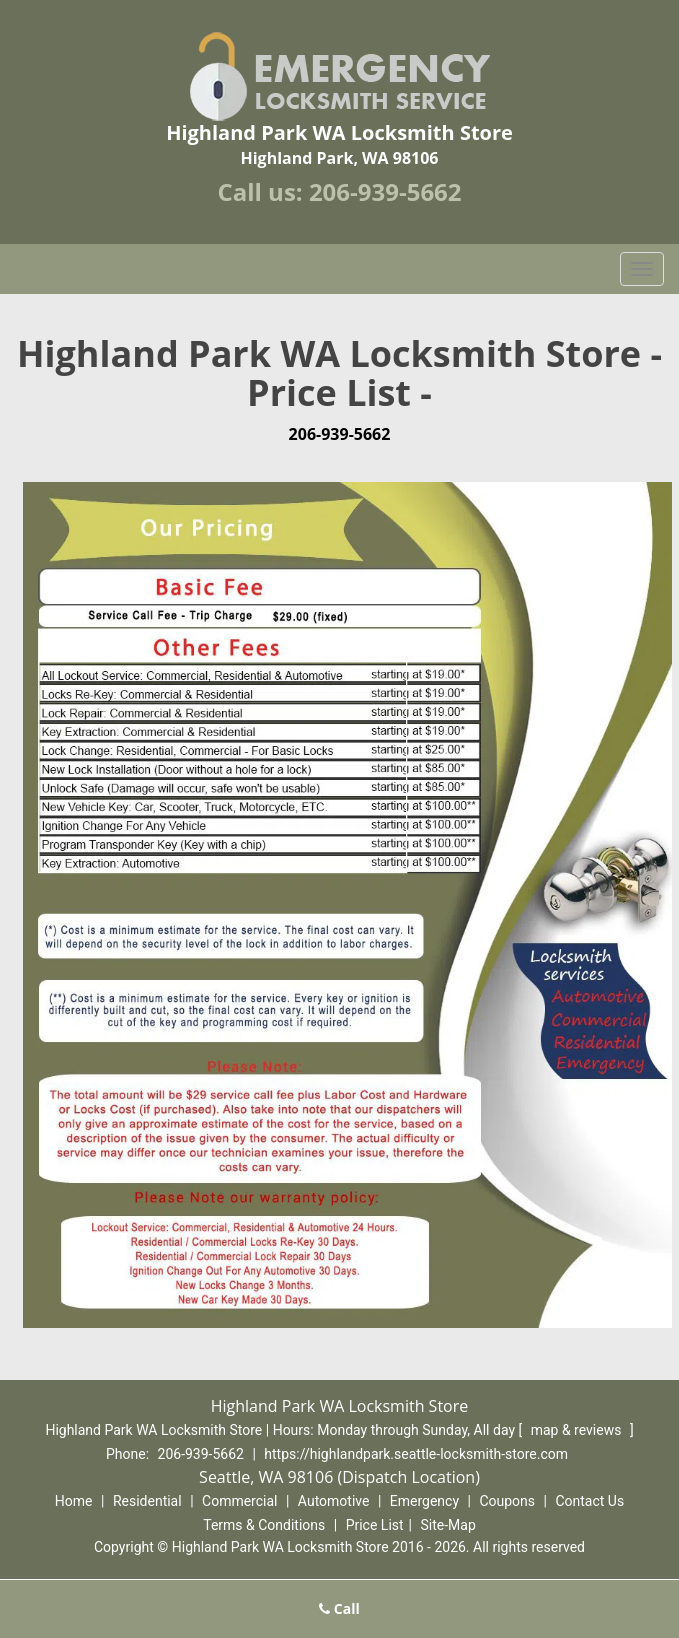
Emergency (424, 1501)
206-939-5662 (385, 191)
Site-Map (448, 1525)
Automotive (334, 1501)
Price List (375, 1525)
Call (339, 1608)
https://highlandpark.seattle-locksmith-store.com (416, 1454)
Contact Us (589, 1501)
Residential (147, 1501)
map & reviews (578, 1430)
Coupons (507, 1501)
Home (74, 1501)
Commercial (239, 1501)
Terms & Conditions (264, 1525)
